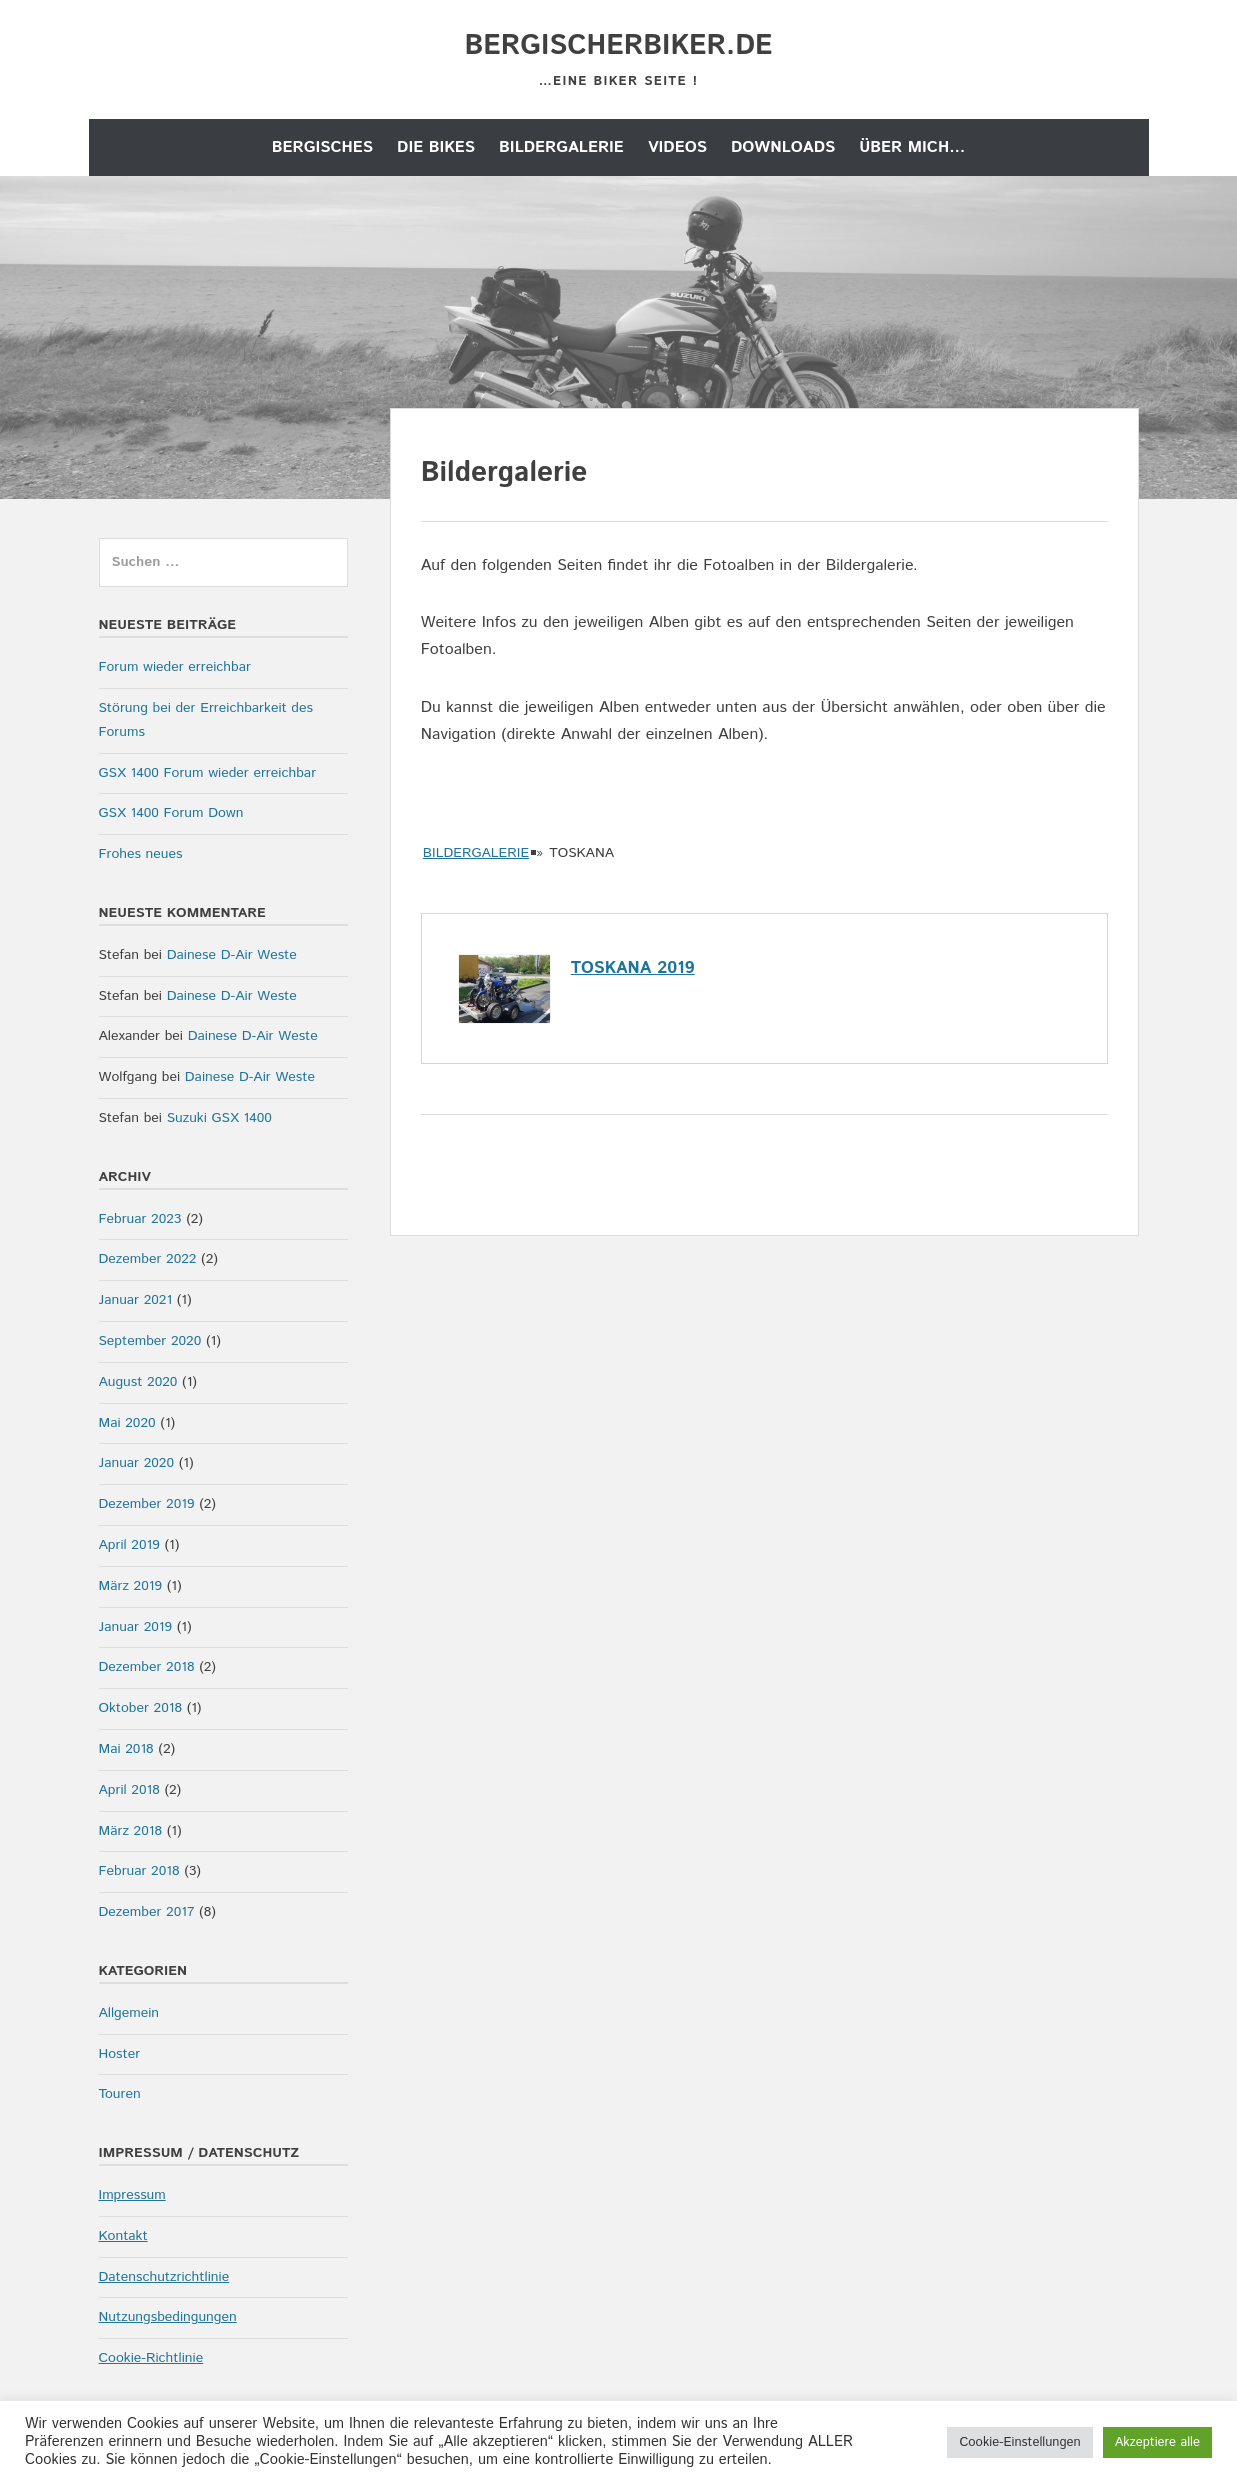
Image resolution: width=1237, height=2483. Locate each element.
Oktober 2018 (140, 1708)
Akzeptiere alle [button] (1157, 2442)
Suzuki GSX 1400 (219, 1118)
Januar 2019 (136, 1627)
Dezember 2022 (148, 1259)
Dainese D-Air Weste (232, 955)
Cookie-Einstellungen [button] (1019, 2442)
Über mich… (912, 147)
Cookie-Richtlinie (151, 2358)
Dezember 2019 (147, 1504)
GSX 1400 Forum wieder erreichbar (208, 773)
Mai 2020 (127, 1423)
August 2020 (138, 1382)
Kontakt (123, 2236)
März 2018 (130, 1831)
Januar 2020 (137, 1463)
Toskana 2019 (633, 968)
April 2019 (129, 1545)
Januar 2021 (136, 1300)
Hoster (120, 2054)
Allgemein (129, 2013)
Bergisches (322, 147)
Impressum (132, 2195)
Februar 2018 (139, 1871)
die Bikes (436, 147)
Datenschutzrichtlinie (164, 2277)
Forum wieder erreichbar (175, 667)
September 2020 (150, 1341)
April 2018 (129, 1790)
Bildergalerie (561, 147)
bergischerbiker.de (618, 46)
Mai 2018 (126, 1749)
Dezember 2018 (147, 1667)
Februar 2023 (140, 1219)
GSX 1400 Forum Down (171, 813)
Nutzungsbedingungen (168, 2317)
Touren (120, 2094)
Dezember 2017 (147, 1912)
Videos (677, 147)
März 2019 (130, 1586)
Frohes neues (141, 854)
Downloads (783, 147)
